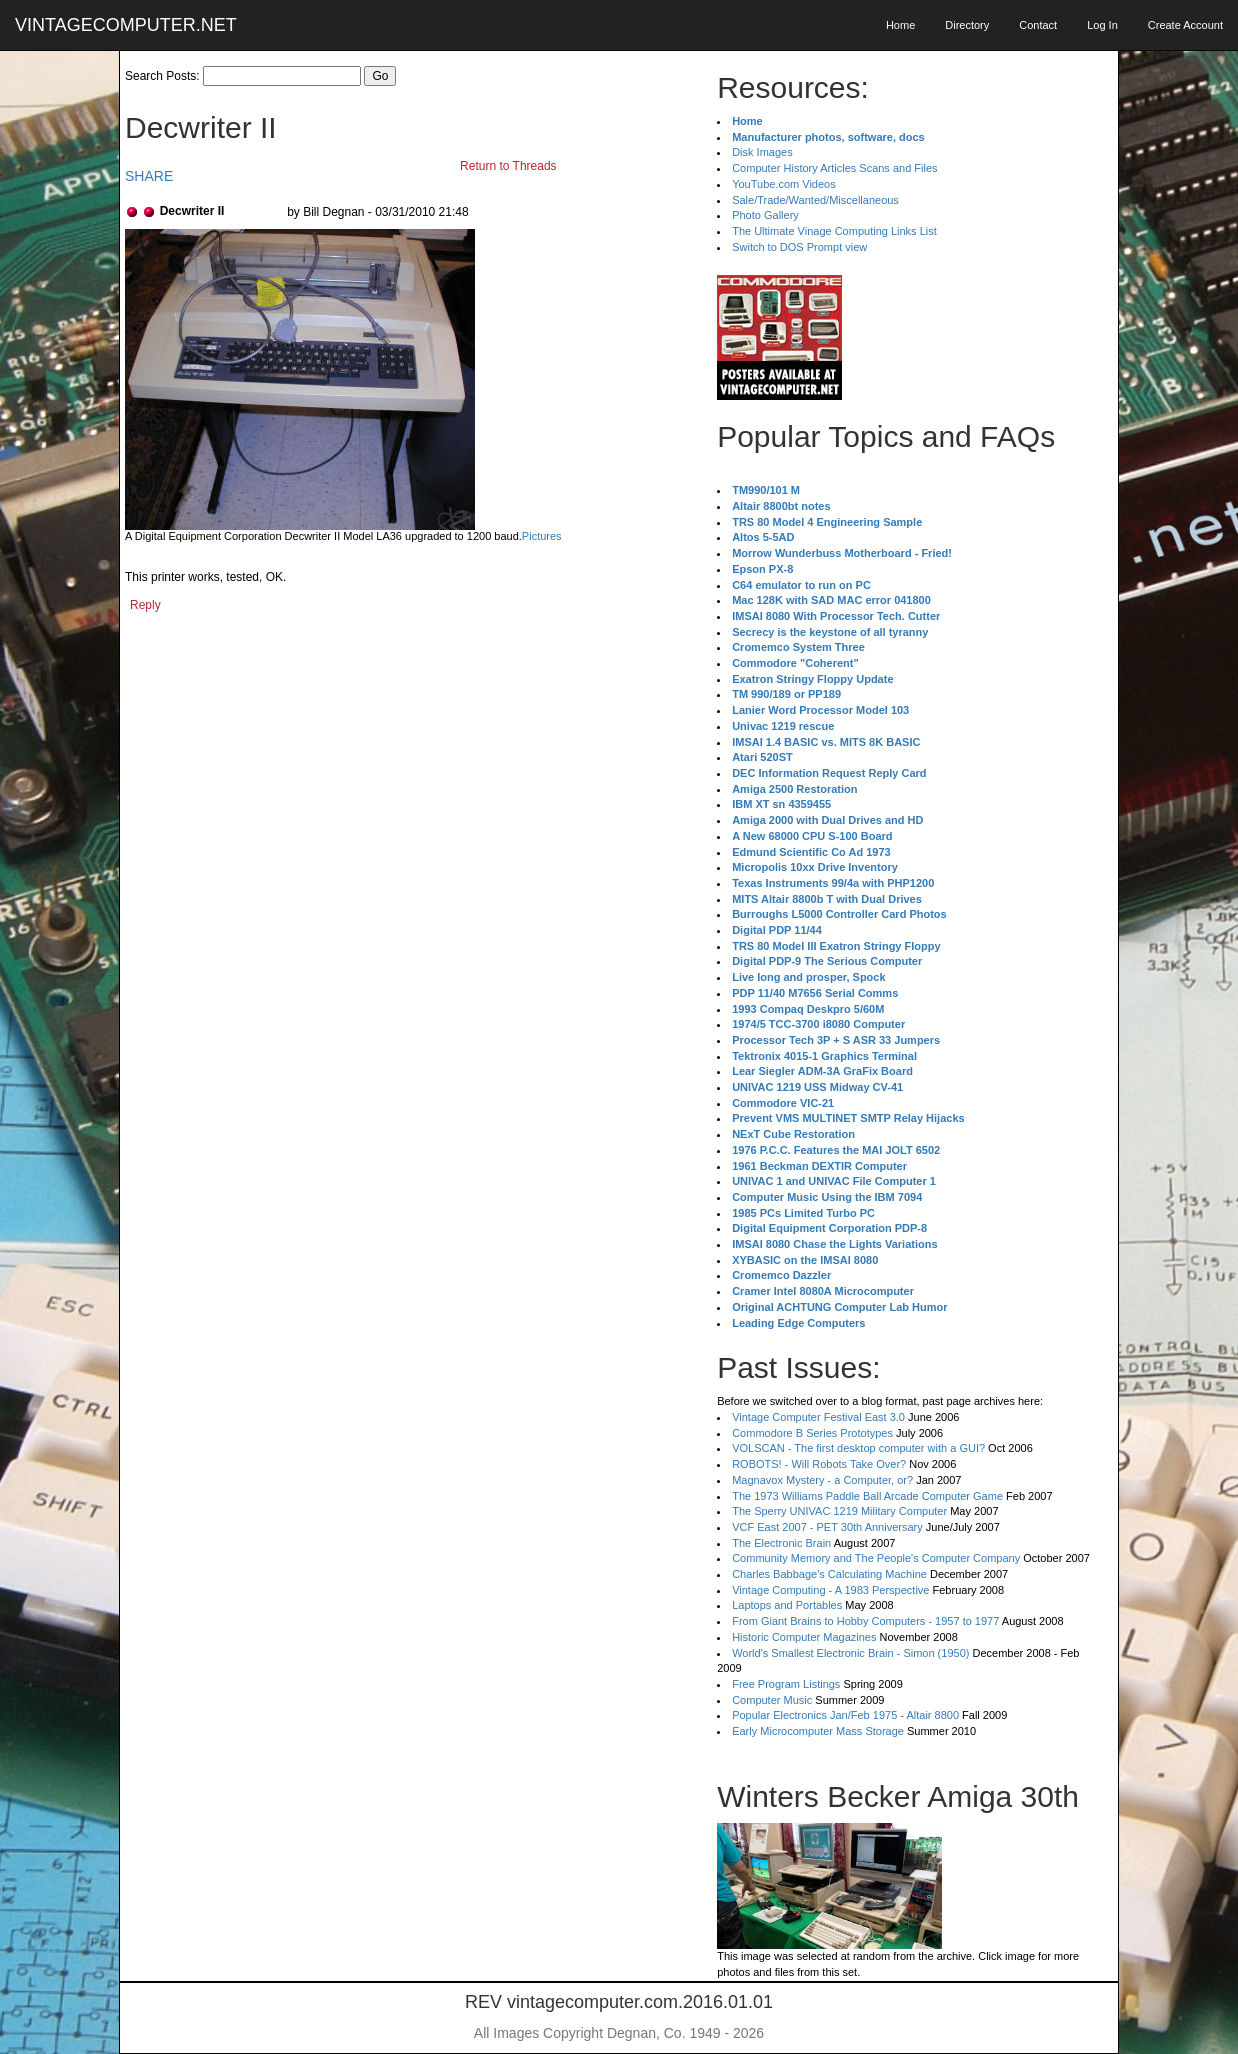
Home (900, 25)
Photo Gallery (765, 215)
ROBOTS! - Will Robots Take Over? (819, 1464)
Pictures (542, 536)
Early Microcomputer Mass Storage (818, 1731)
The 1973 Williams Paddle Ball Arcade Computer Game (867, 1496)
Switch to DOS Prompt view (799, 247)
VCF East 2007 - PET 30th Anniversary (827, 1527)
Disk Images (762, 152)
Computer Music (772, 1700)
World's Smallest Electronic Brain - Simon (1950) (850, 1653)
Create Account (1185, 25)
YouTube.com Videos (784, 184)
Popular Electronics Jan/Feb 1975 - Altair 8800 (845, 1715)
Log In (1102, 25)
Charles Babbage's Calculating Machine (829, 1574)
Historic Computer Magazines (804, 1637)
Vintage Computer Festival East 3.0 (818, 1417)
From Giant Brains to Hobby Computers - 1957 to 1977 (865, 1621)
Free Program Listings (786, 1684)
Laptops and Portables (787, 1605)
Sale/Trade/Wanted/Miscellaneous (815, 200)
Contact (1038, 25)
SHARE (149, 176)
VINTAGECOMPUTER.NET (126, 25)
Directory (967, 25)
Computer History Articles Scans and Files (834, 168)
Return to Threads (508, 166)
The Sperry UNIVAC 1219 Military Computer (839, 1511)
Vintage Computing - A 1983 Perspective (830, 1590)
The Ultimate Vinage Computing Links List (834, 231)
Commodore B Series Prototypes (812, 1433)
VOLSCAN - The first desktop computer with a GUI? (858, 1448)
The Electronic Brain (781, 1543)
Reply (145, 605)
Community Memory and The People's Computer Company (876, 1558)
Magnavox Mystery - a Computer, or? (822, 1480)
